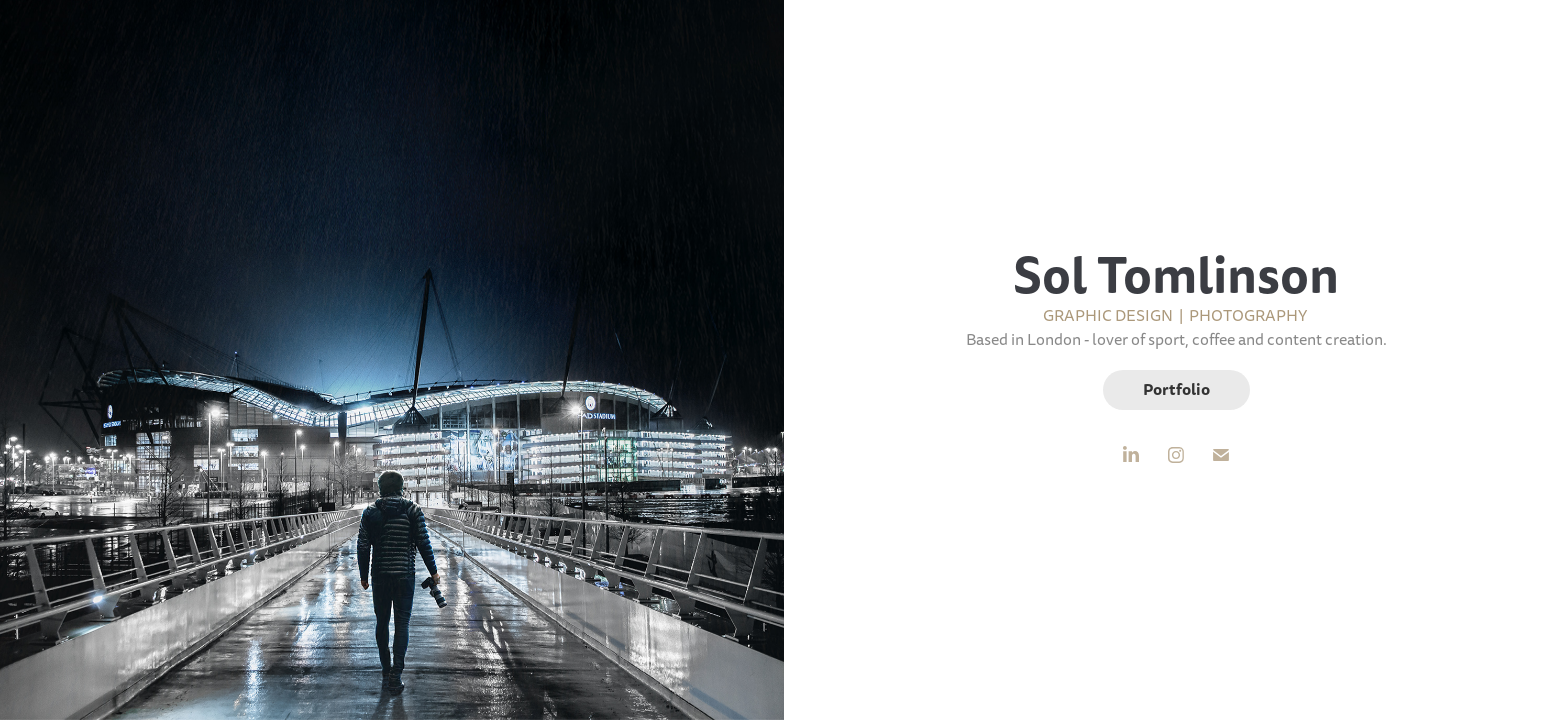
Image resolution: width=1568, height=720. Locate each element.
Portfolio (1176, 389)
